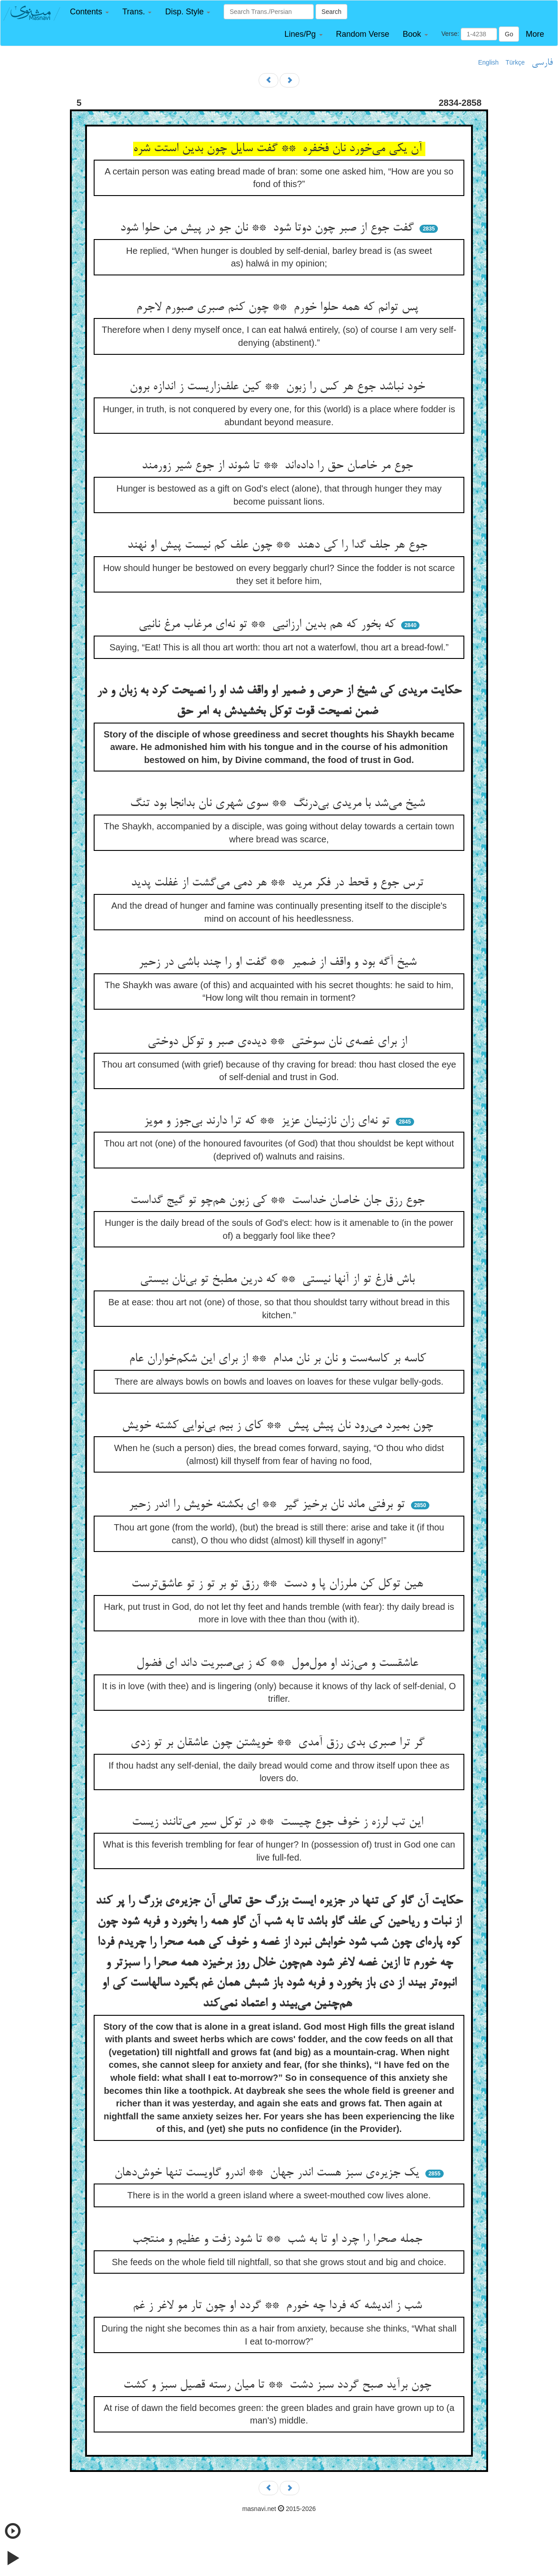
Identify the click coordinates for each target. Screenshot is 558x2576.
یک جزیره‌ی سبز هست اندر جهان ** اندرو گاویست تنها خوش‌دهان (268, 2173)
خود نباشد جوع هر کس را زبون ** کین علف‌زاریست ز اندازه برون (279, 387)
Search (331, 11)
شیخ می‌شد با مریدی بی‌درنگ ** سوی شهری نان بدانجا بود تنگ (279, 804)
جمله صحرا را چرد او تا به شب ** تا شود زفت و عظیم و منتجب (279, 2239)
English (488, 62)
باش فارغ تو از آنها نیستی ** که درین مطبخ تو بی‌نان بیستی (279, 1280)
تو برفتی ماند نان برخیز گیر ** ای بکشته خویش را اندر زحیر (268, 1505)
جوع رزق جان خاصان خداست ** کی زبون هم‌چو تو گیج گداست (279, 1201)
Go (509, 34)
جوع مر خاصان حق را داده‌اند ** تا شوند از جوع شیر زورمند (279, 466)
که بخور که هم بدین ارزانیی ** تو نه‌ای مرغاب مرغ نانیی (268, 625)
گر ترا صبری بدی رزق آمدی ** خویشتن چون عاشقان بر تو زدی (279, 1743)
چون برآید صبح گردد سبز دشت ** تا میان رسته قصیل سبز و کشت (279, 2385)
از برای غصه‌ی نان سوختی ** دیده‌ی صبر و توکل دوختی (279, 1042)
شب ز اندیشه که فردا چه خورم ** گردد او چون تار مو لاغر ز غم (279, 2306)
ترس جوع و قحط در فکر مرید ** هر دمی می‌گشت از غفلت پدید (279, 883)
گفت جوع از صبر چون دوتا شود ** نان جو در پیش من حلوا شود (268, 228)
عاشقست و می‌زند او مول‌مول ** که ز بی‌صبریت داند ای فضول (279, 1663)
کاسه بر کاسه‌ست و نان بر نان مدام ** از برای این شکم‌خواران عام (279, 1359)
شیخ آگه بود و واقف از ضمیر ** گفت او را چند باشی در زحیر (279, 962)
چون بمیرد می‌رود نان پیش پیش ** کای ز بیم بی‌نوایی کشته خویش (279, 1426)
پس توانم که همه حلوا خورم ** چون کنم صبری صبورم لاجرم (279, 308)
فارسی (542, 62)
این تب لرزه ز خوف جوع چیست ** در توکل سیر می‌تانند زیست (279, 1822)
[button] (89, 11)
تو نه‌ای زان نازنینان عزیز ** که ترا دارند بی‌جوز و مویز (268, 1121)
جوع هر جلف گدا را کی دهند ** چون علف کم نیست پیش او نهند (279, 545)
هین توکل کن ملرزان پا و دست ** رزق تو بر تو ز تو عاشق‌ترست (279, 1584)
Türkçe (515, 62)
